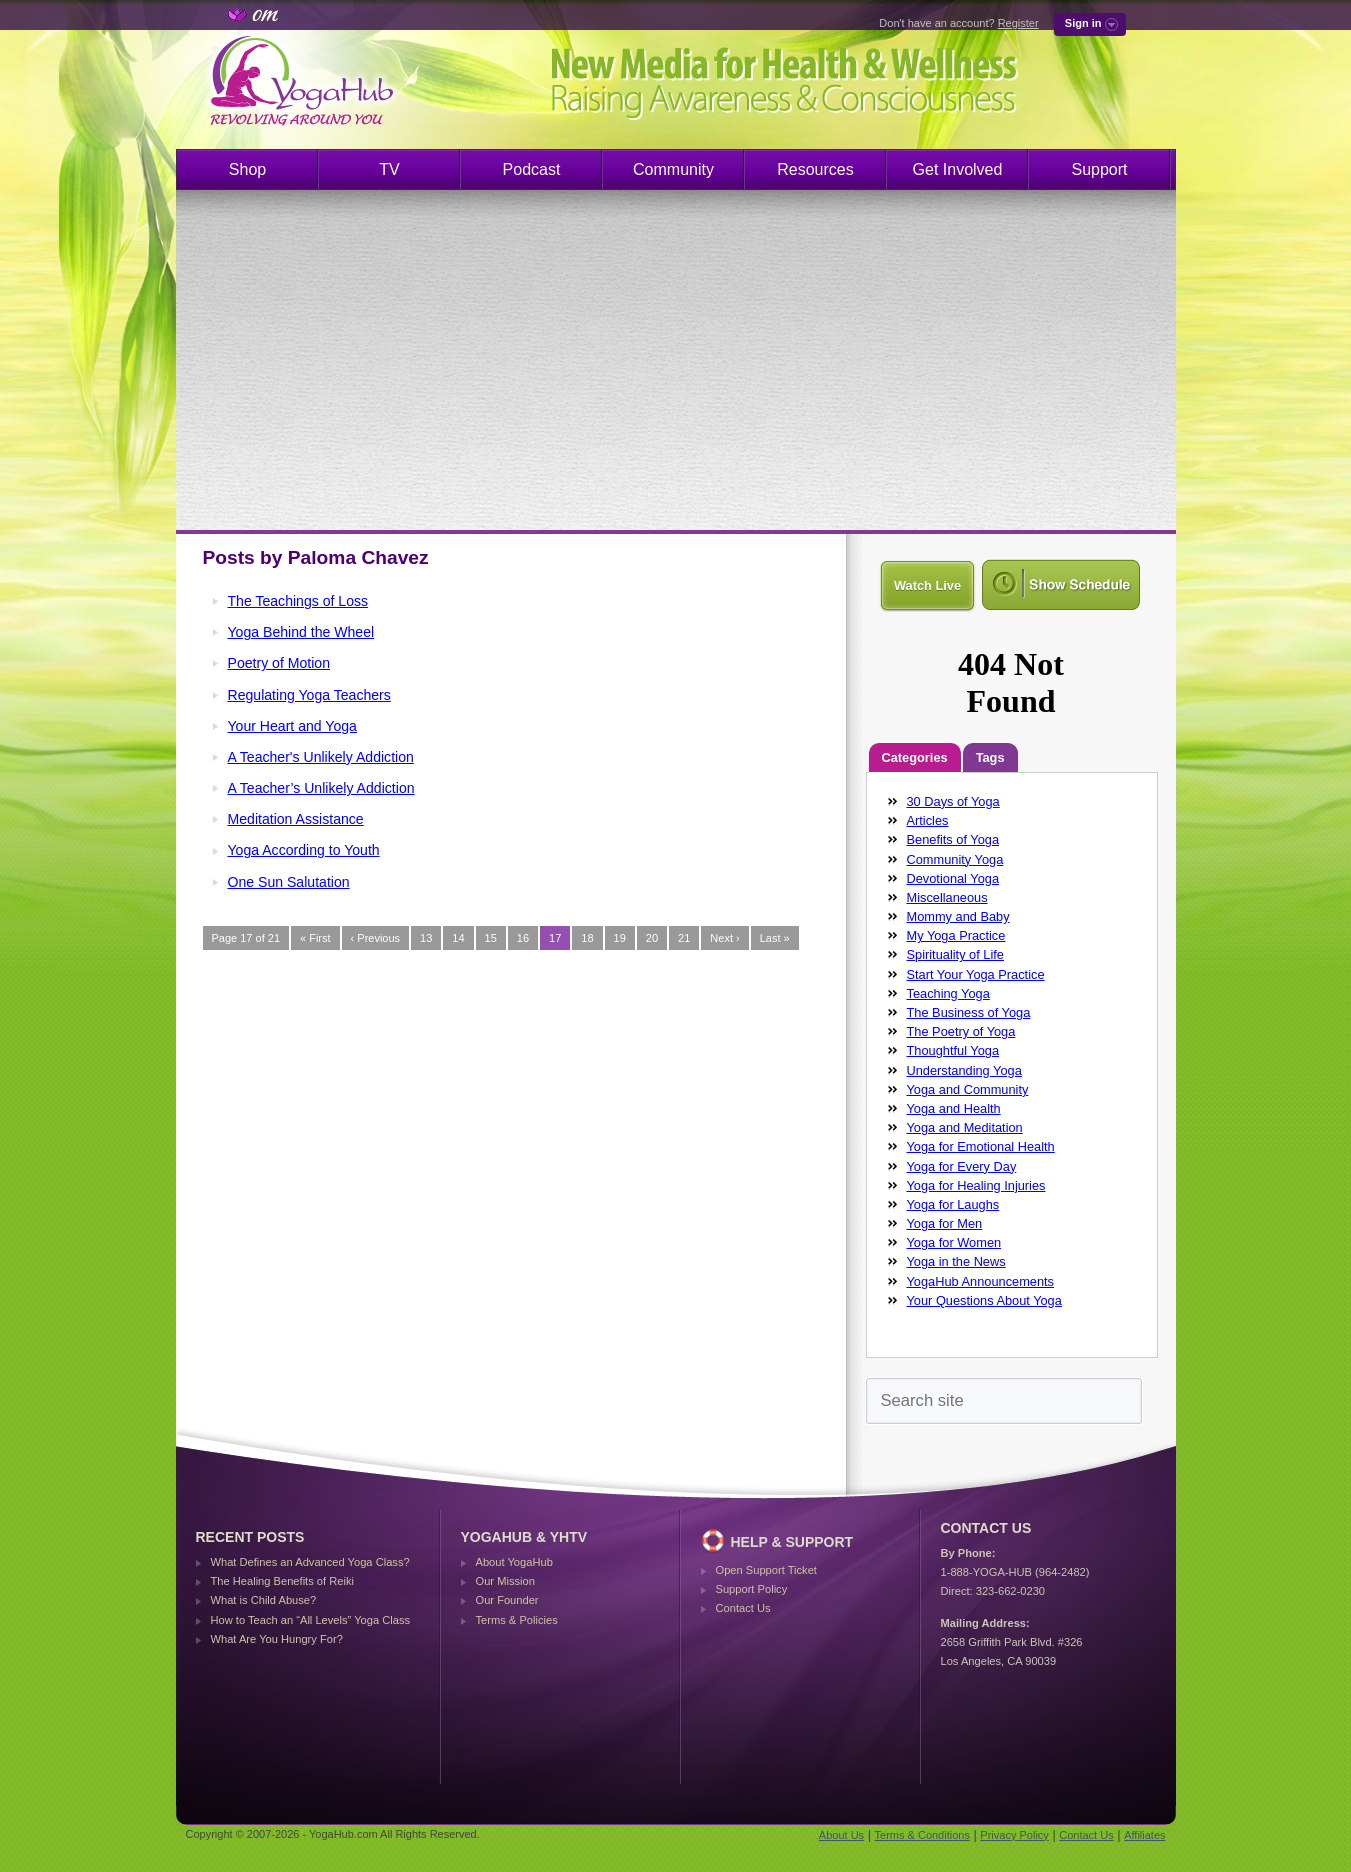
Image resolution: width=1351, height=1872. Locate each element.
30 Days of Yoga (953, 801)
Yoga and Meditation (965, 1127)
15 (491, 938)
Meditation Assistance (296, 819)
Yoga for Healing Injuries (976, 1185)
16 (523, 938)
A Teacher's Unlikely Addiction (321, 757)
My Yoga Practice (956, 935)
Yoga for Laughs (953, 1204)
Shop (247, 169)
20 (652, 938)
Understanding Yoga (964, 1070)
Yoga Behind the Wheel (301, 632)
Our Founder (507, 1600)
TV (389, 169)
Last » (775, 938)
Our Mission (505, 1581)
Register (1018, 23)
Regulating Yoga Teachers (309, 695)
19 (620, 938)
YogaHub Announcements (981, 1281)
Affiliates (1144, 1835)
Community (673, 169)
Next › (724, 938)
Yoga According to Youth (304, 850)
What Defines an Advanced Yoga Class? (310, 1562)
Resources (815, 169)
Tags (990, 757)
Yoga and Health (954, 1108)
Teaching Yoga (948, 993)
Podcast (532, 169)
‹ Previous (376, 938)
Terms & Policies (517, 1620)
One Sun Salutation (289, 882)
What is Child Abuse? (264, 1600)
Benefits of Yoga (953, 839)
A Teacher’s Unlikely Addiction (321, 788)
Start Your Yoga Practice (976, 974)
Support (1099, 169)
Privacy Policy (1014, 1835)
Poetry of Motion (279, 663)
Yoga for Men (945, 1223)
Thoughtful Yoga (953, 1050)
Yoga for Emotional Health (981, 1146)
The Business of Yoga (969, 1012)
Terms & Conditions (922, 1835)
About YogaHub (514, 1562)
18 (587, 938)
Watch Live (927, 585)
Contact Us (743, 1608)
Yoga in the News (956, 1261)
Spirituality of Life (955, 954)
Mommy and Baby (958, 916)
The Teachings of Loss (298, 601)
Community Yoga (955, 859)
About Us (841, 1835)
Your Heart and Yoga (292, 726)
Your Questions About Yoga (984, 1300)
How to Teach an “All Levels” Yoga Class (311, 1620)
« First (315, 938)
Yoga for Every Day (962, 1166)
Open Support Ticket (766, 1570)
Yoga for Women (954, 1242)
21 (684, 938)
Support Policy (752, 1589)
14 (458, 938)
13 (426, 938)
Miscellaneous (947, 897)
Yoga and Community (968, 1089)
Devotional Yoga (953, 878)
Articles (928, 820)
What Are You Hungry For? (277, 1639)
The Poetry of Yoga (961, 1031)
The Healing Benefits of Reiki (282, 1581)
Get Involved (958, 169)
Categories (915, 757)
